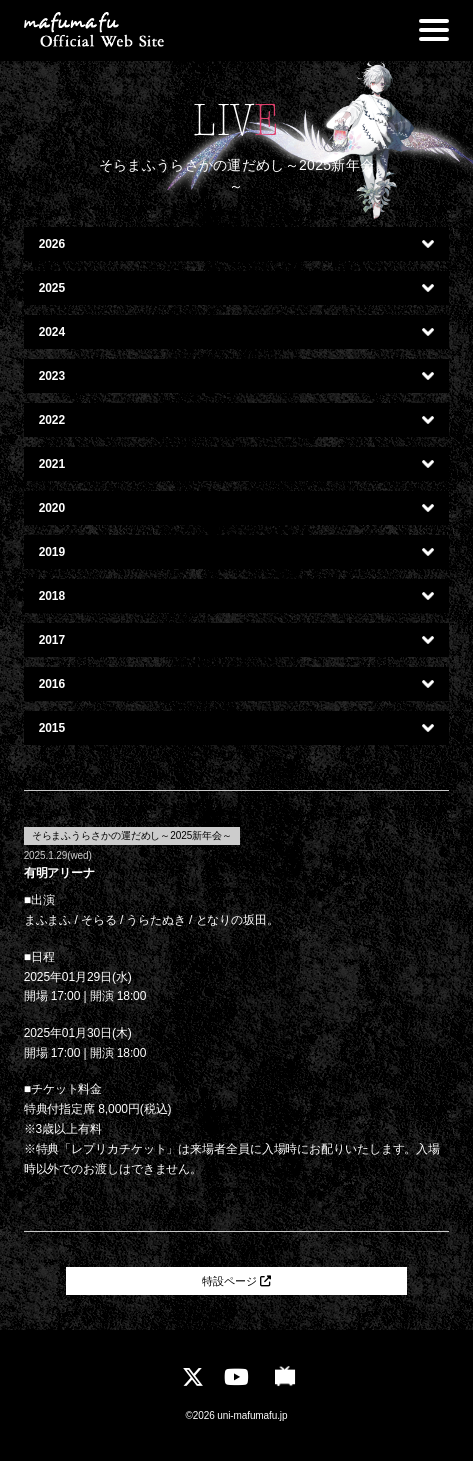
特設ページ (236, 1284)
